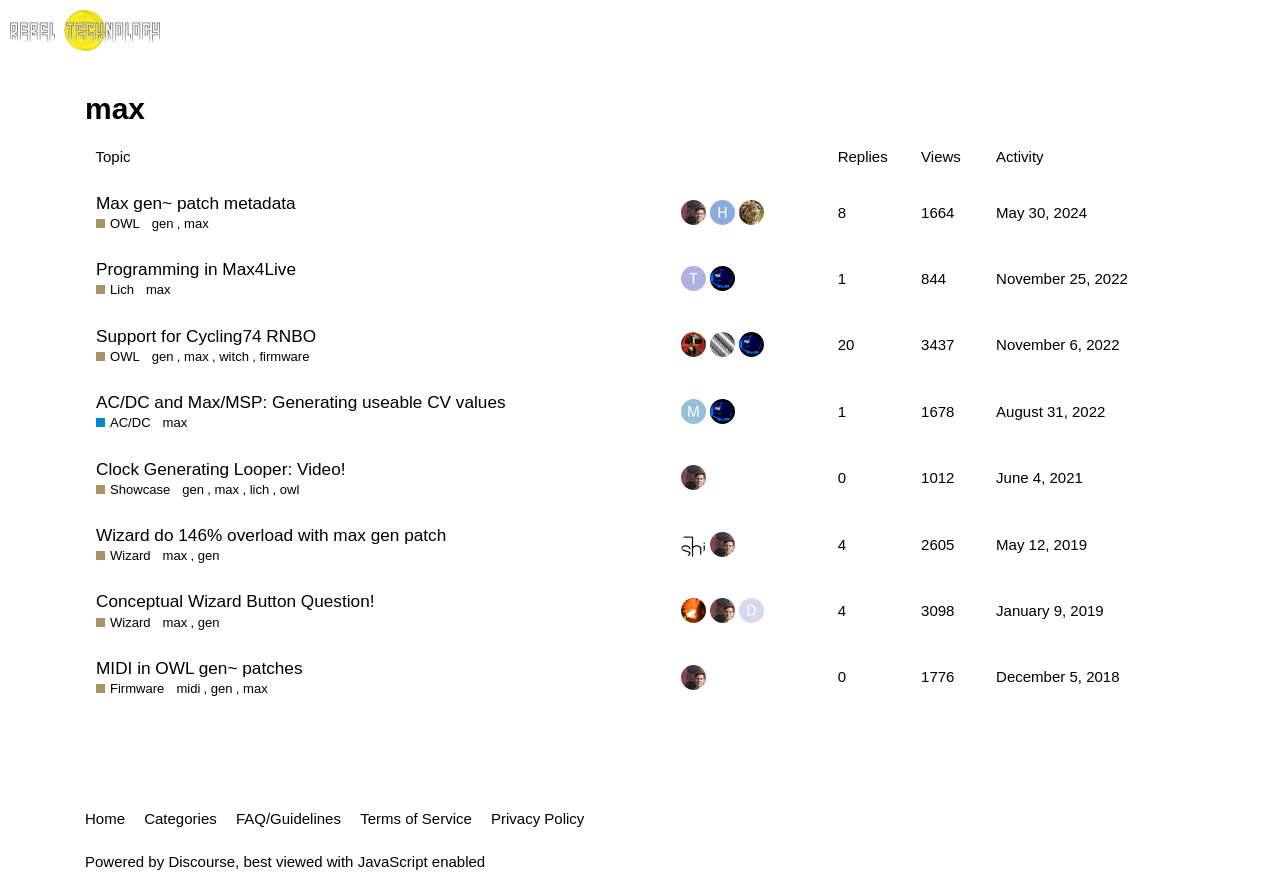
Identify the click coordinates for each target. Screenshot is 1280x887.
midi (188, 688)
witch (234, 356)
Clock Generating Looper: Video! (221, 469)
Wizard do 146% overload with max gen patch (271, 535)
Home (105, 818)
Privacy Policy (537, 818)
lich (260, 489)
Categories (180, 818)
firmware (284, 356)
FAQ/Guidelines (288, 818)
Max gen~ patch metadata (196, 203)
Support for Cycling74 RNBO (206, 336)
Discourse (201, 861)
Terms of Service (416, 818)
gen (163, 223)
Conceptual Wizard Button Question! (235, 601)
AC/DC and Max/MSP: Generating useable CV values (301, 402)
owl (290, 489)
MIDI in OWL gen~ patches (199, 668)
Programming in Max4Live (196, 269)
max (196, 223)
